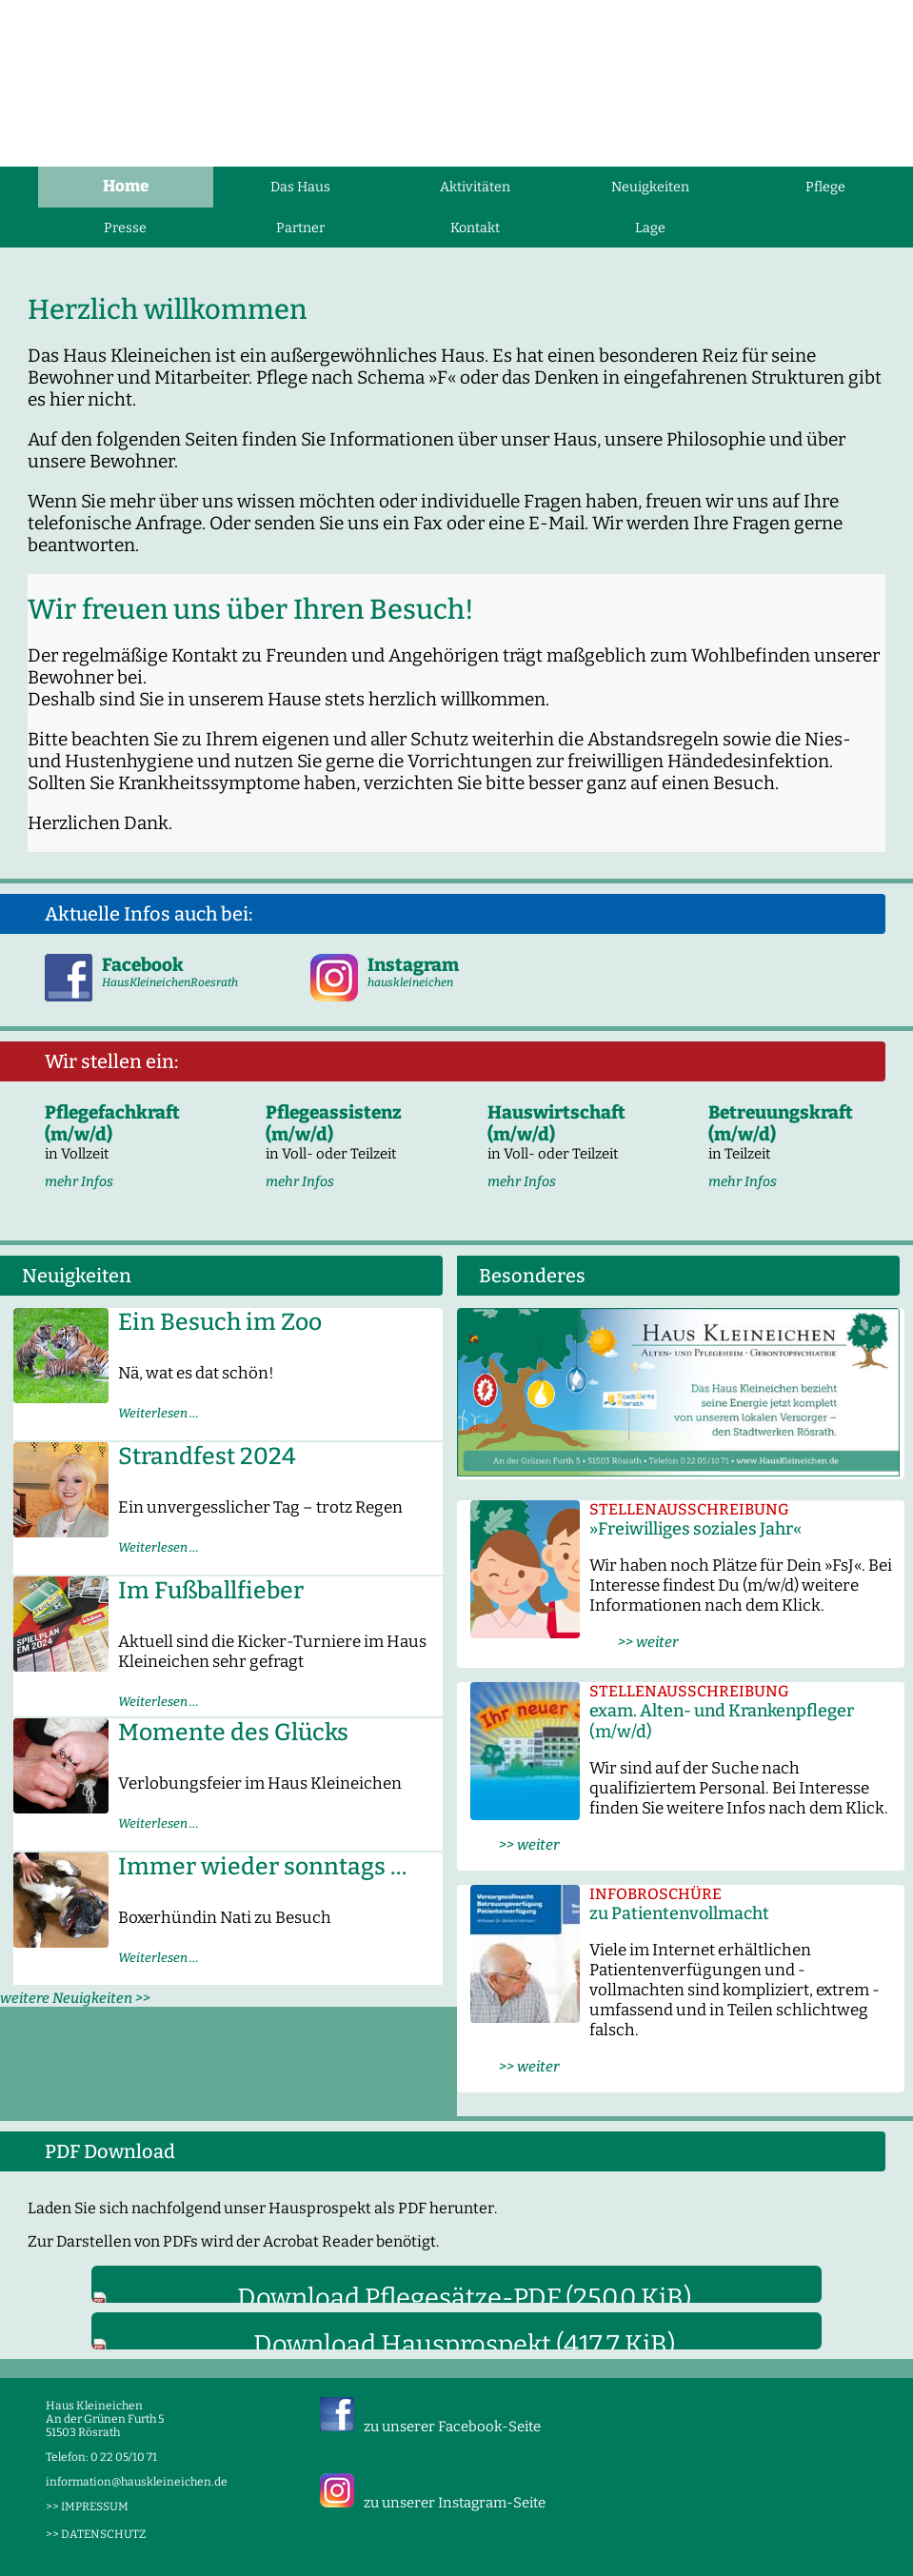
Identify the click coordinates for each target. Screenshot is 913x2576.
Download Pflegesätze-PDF (464, 2298)
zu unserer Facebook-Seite (452, 2426)
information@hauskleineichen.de (137, 2481)
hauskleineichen (410, 982)
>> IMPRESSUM (87, 2506)
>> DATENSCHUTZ (96, 2534)
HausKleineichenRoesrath (170, 982)
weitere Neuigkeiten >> (75, 1998)
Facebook (143, 965)
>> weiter (633, 1642)
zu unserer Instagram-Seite (455, 2502)
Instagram (413, 965)
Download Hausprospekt (464, 2344)
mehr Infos (79, 1182)
